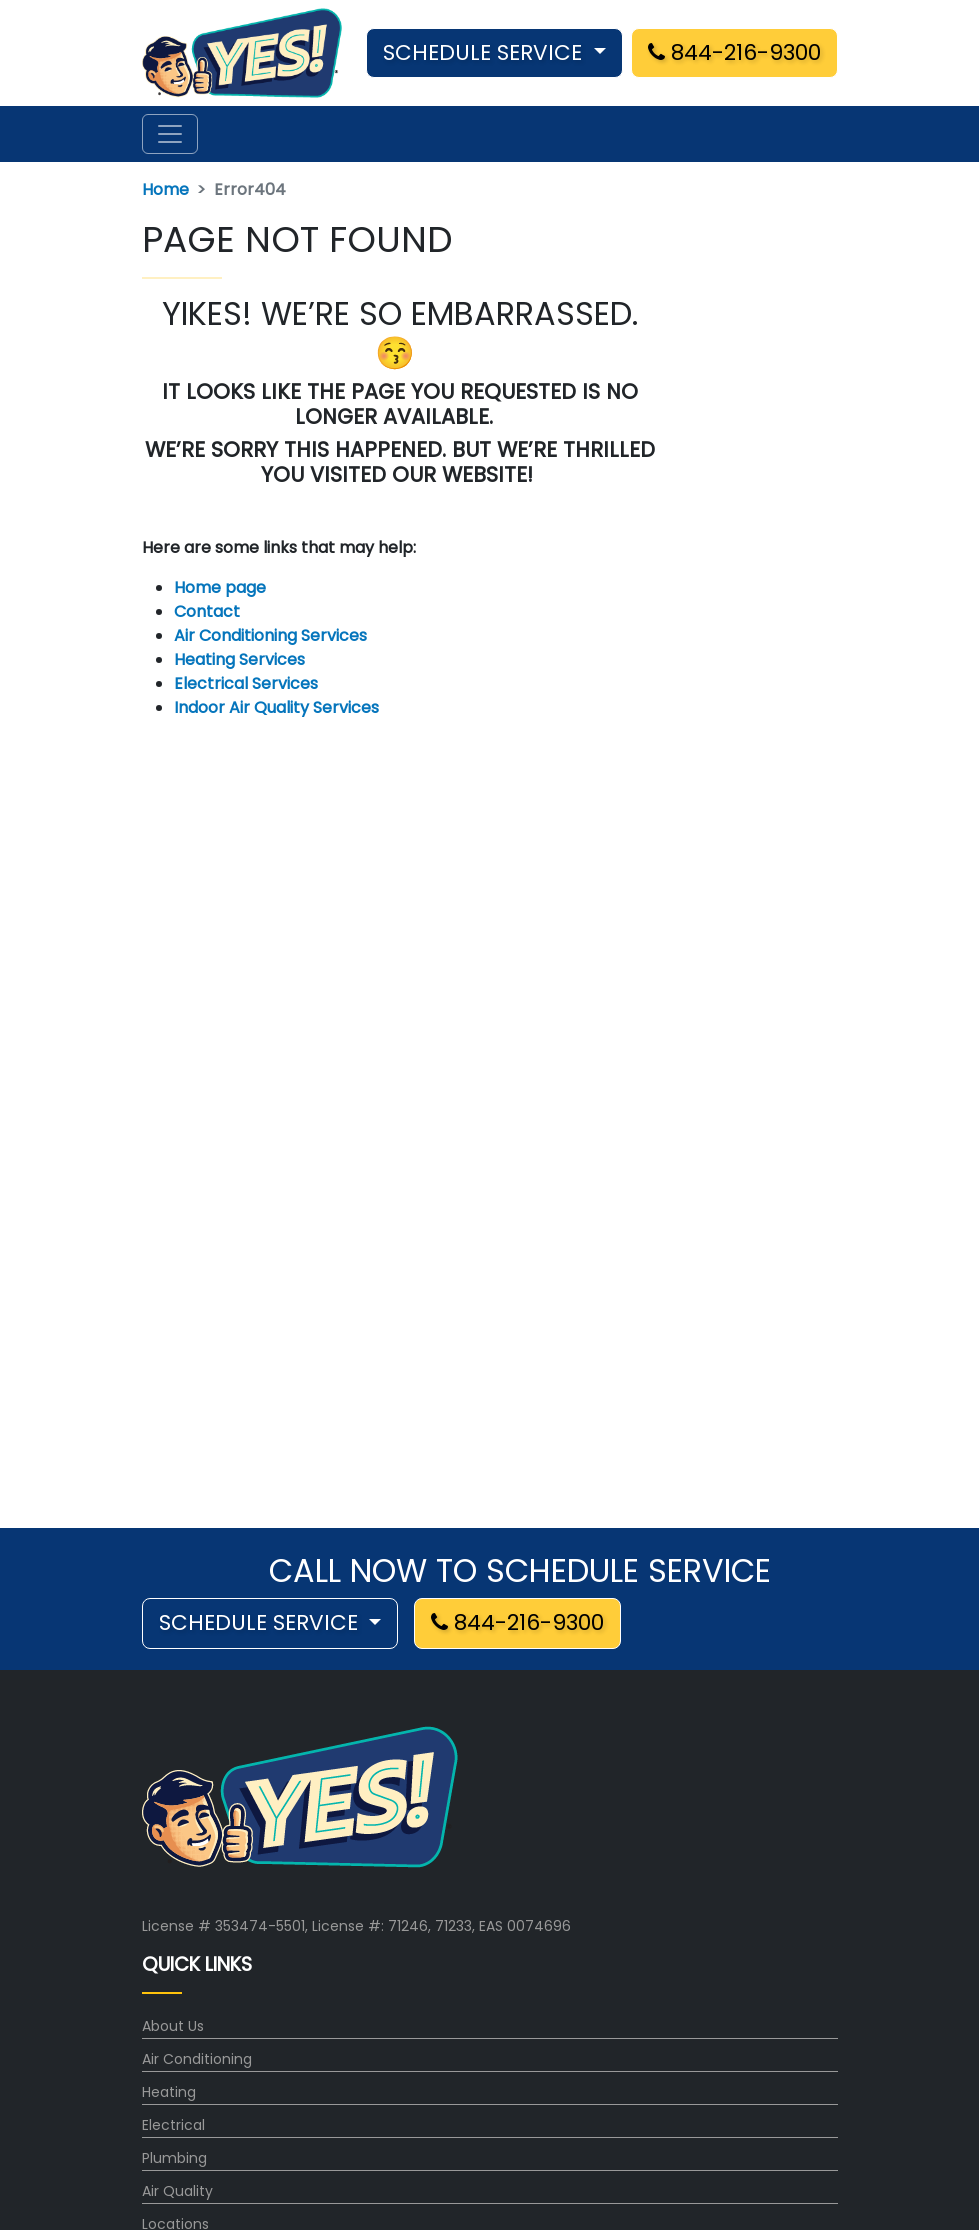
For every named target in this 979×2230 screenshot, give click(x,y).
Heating (169, 2092)
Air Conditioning (197, 2059)
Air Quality (177, 2191)
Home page (222, 587)
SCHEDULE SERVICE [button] (485, 52)
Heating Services (239, 659)
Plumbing (174, 2158)
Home (165, 189)
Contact (207, 611)
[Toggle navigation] (170, 134)
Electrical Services (246, 683)
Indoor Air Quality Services (276, 707)
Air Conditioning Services (270, 635)
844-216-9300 (734, 52)
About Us (173, 2026)
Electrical (173, 2125)
